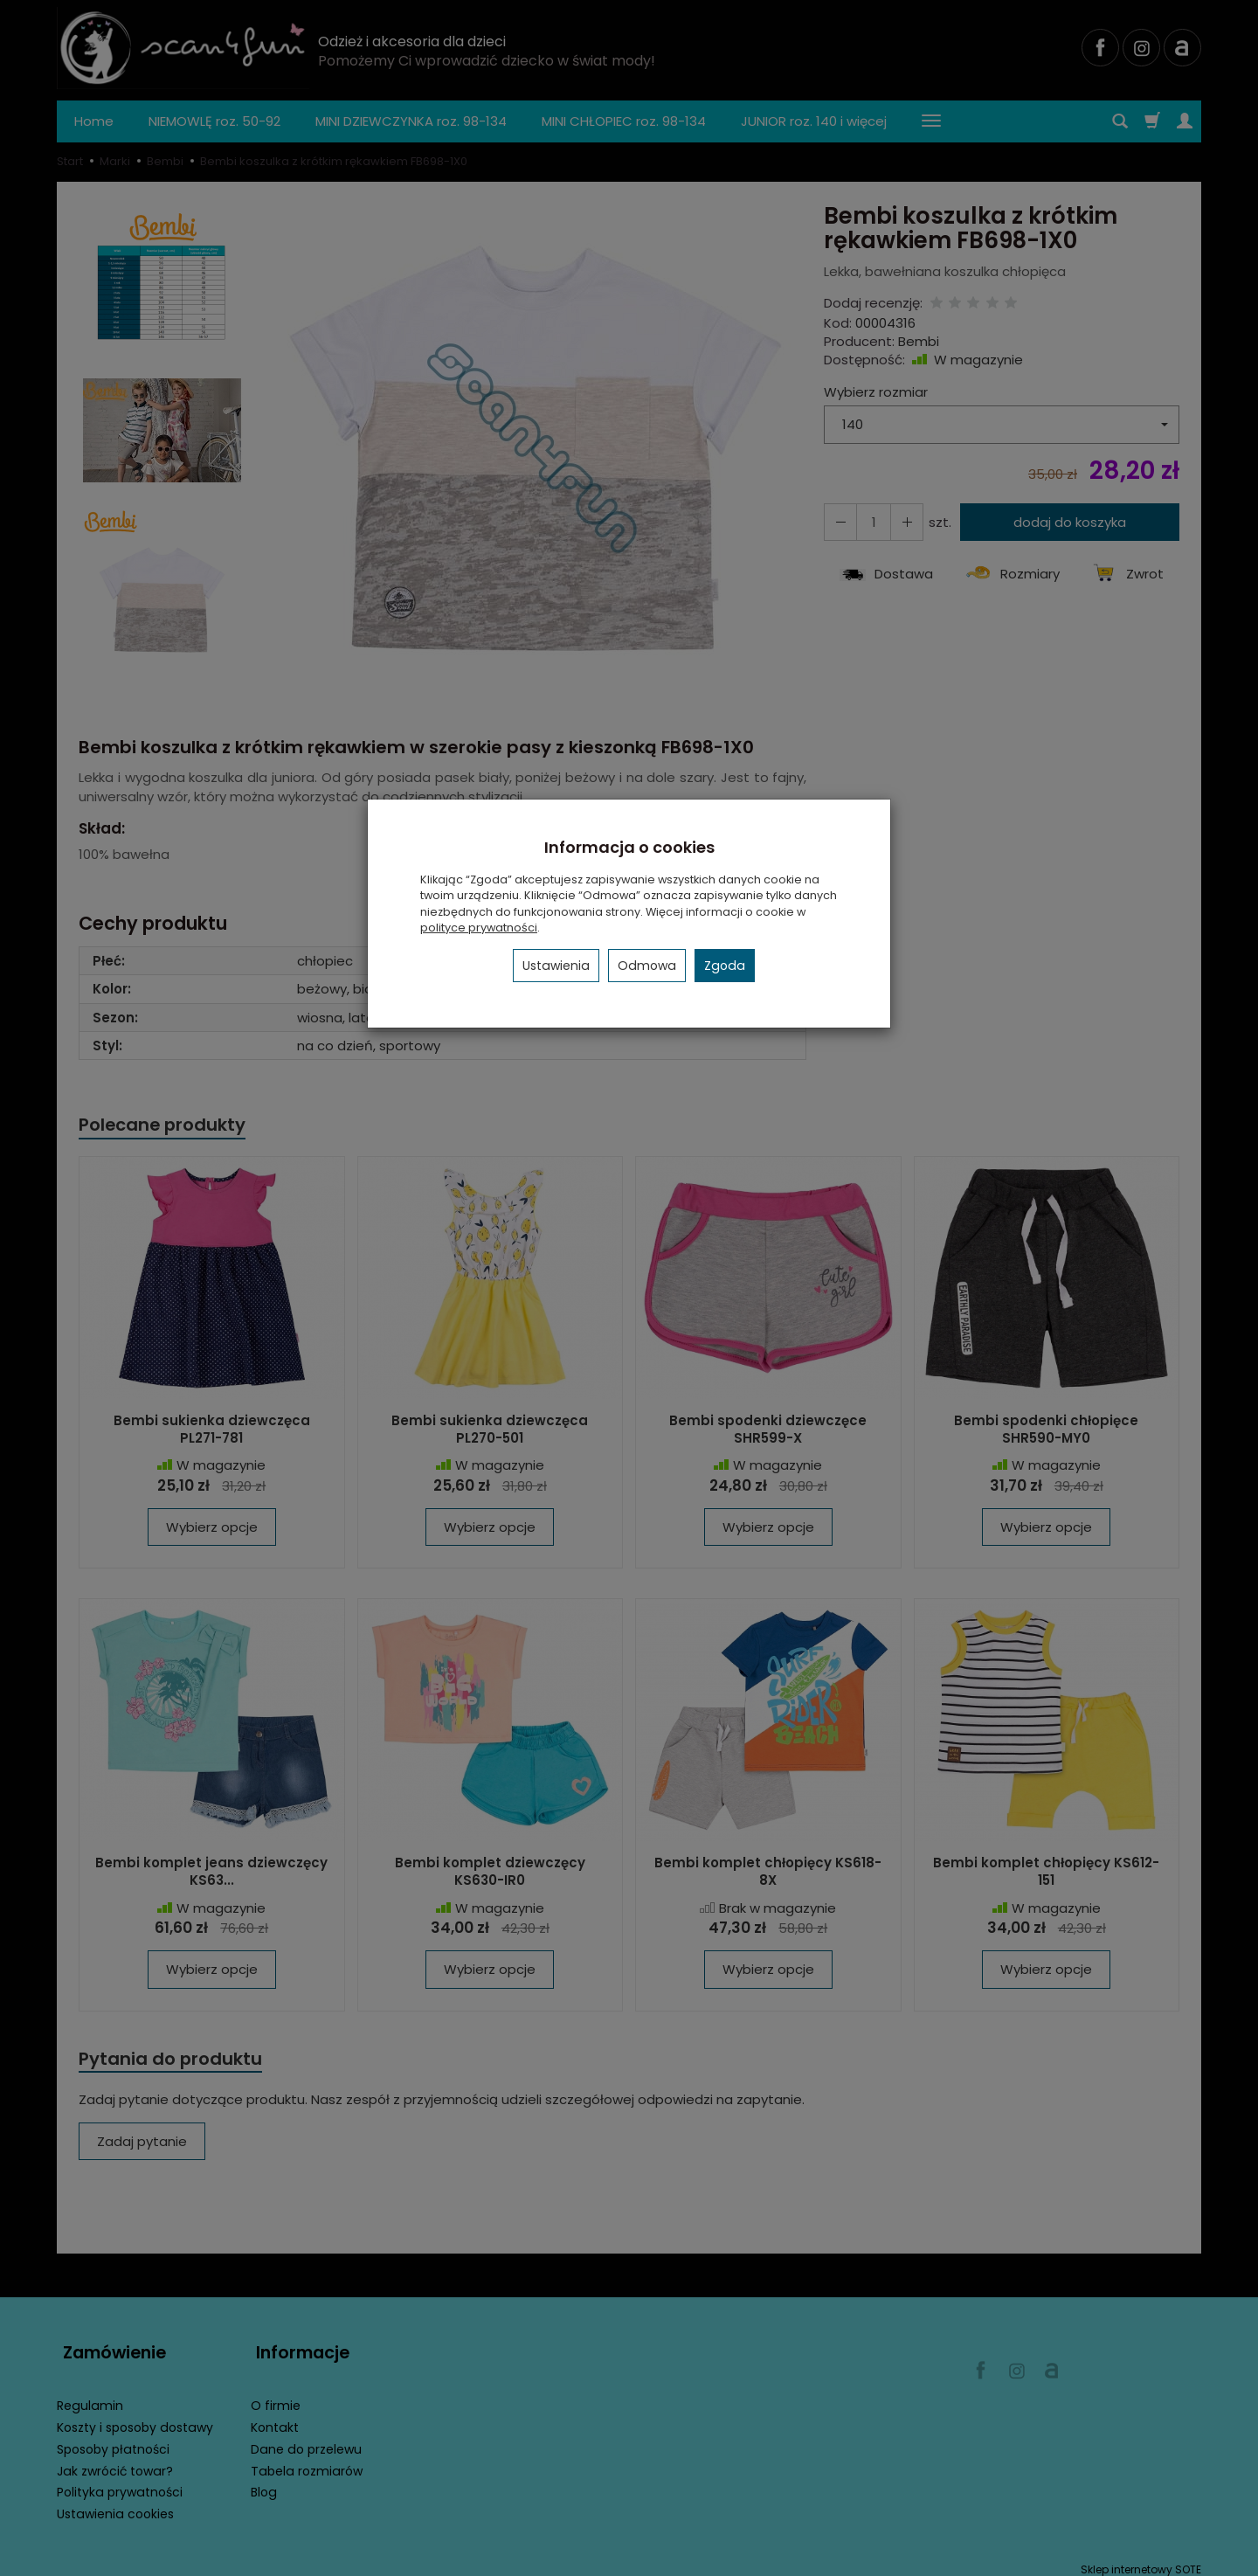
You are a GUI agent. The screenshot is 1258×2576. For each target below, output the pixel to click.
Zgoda (724, 965)
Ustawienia (556, 965)
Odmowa (647, 965)
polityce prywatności (478, 927)
